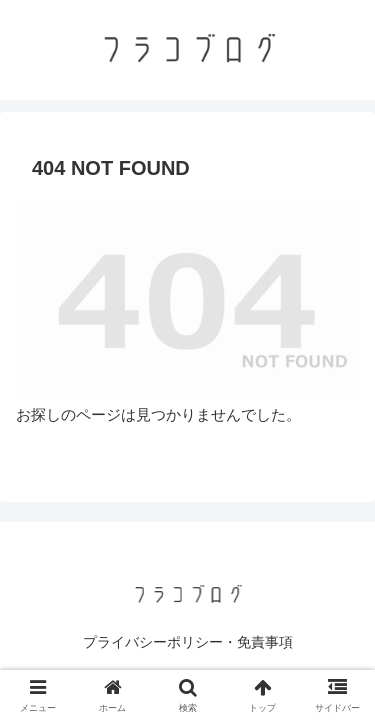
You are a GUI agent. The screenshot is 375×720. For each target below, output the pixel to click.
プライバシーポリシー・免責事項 (188, 642)
